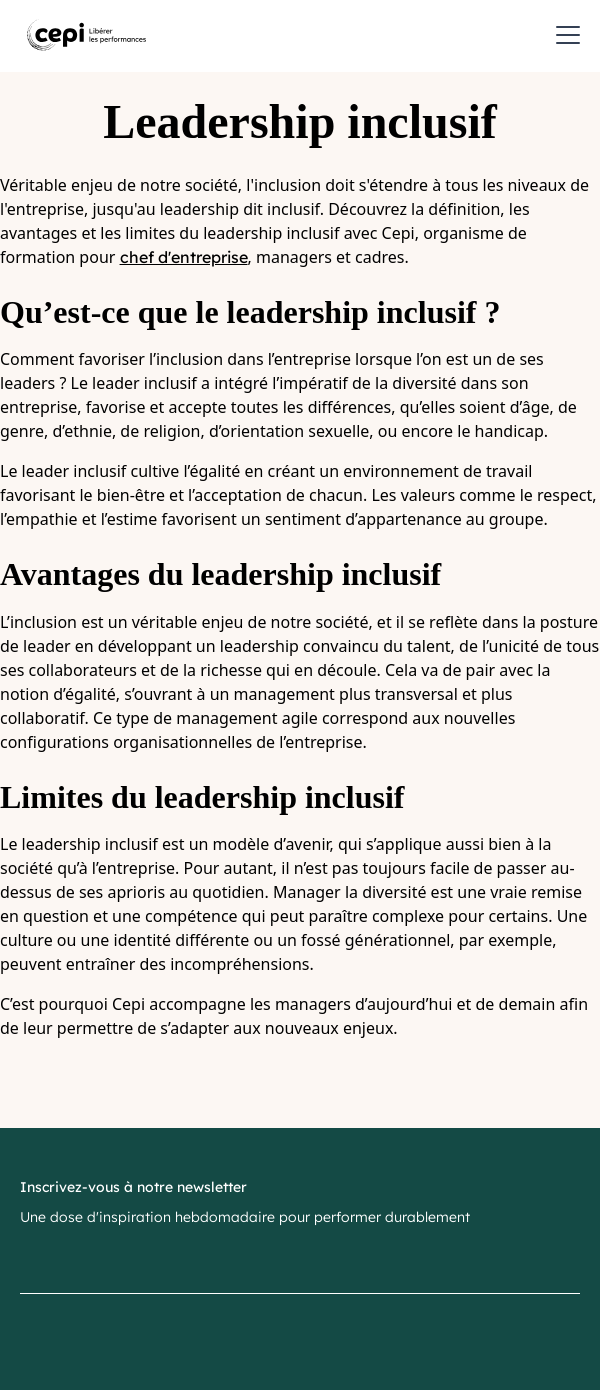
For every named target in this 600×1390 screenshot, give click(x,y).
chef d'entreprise (184, 257)
